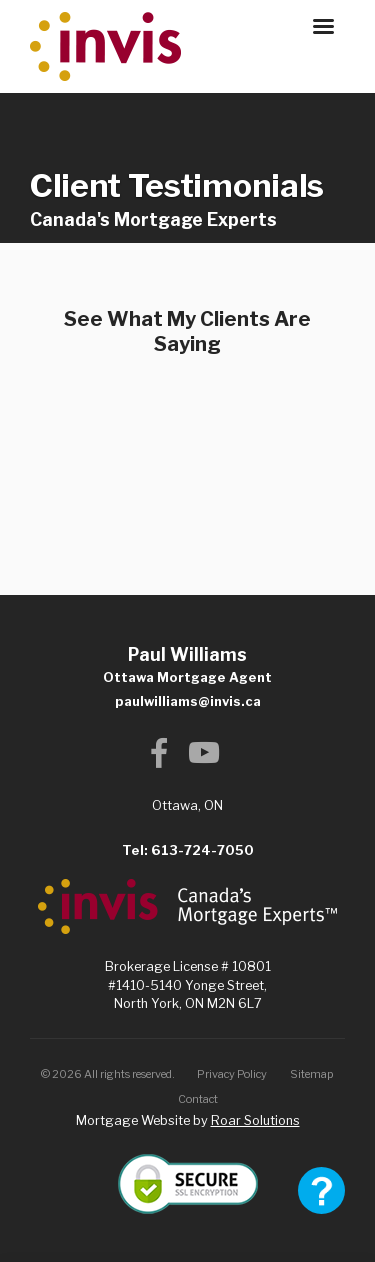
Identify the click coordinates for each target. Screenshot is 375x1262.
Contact (198, 1099)
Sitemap (312, 1074)
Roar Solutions (255, 1120)
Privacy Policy (232, 1074)
